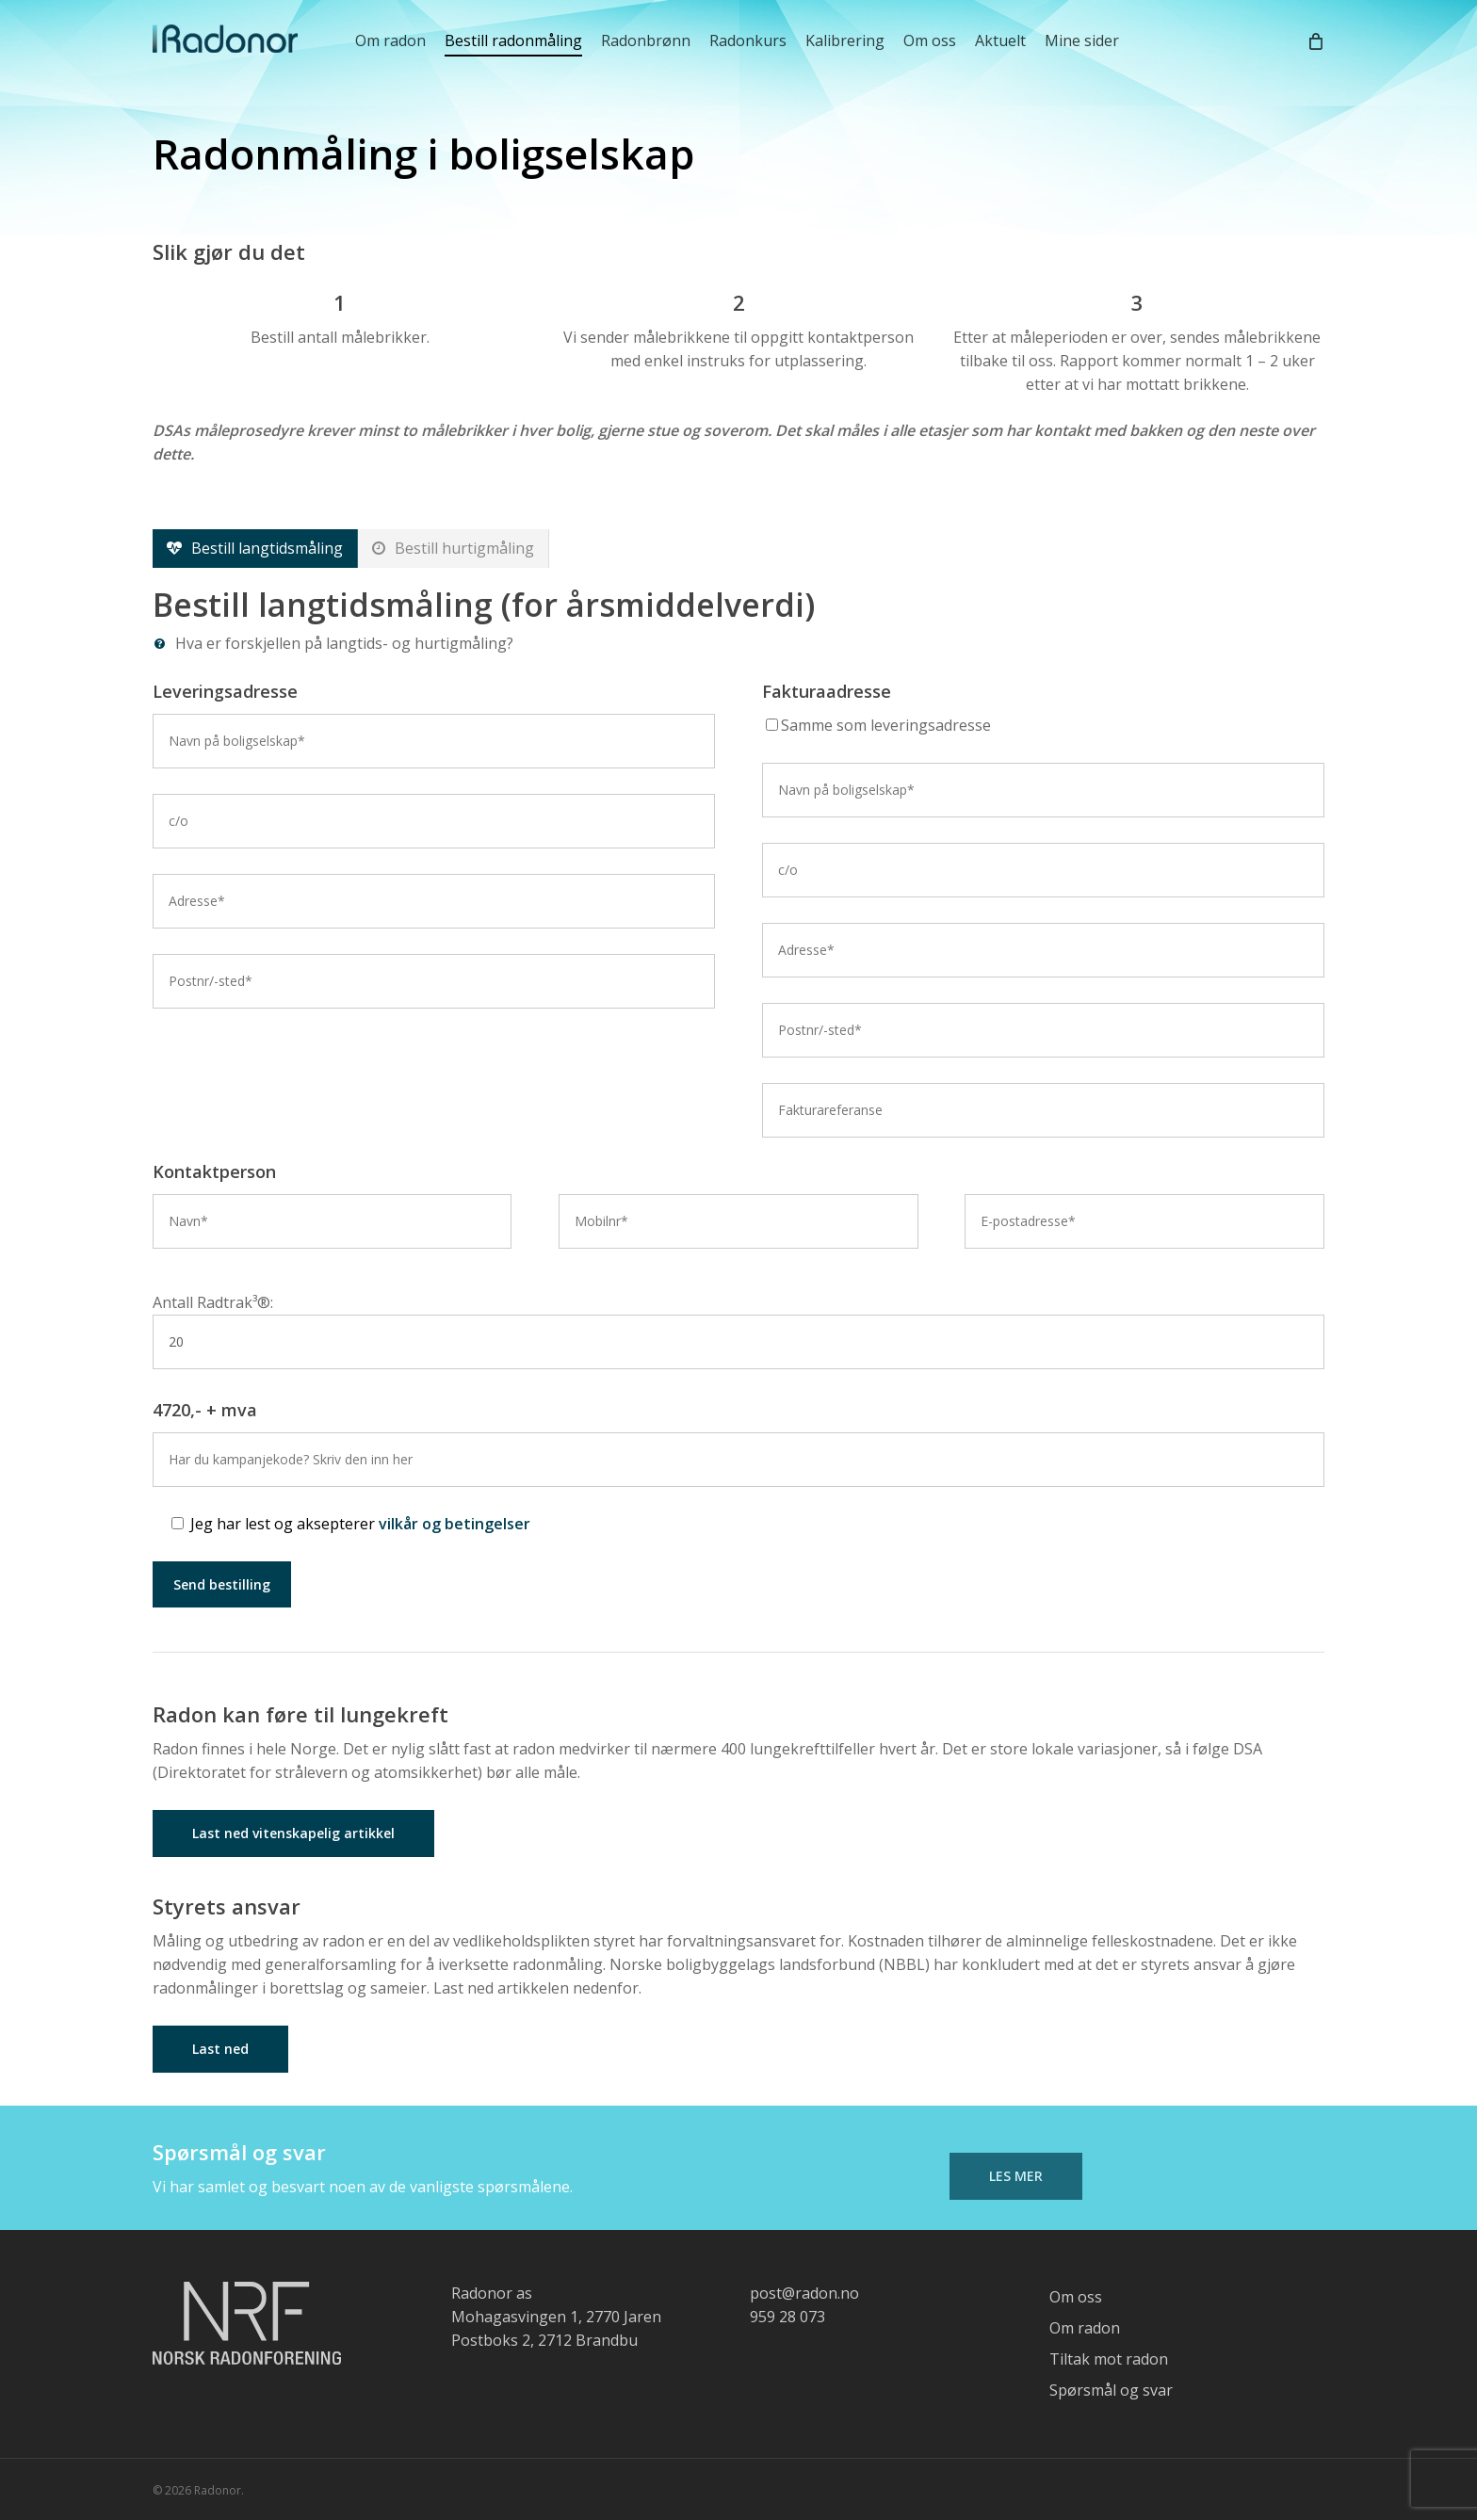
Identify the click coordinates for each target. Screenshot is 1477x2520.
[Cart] (1315, 40)
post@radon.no (804, 2293)
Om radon (1084, 2328)
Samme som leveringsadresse (878, 725)
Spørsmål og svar (1111, 2390)
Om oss (1075, 2296)
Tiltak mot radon (1108, 2359)
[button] (255, 548)
